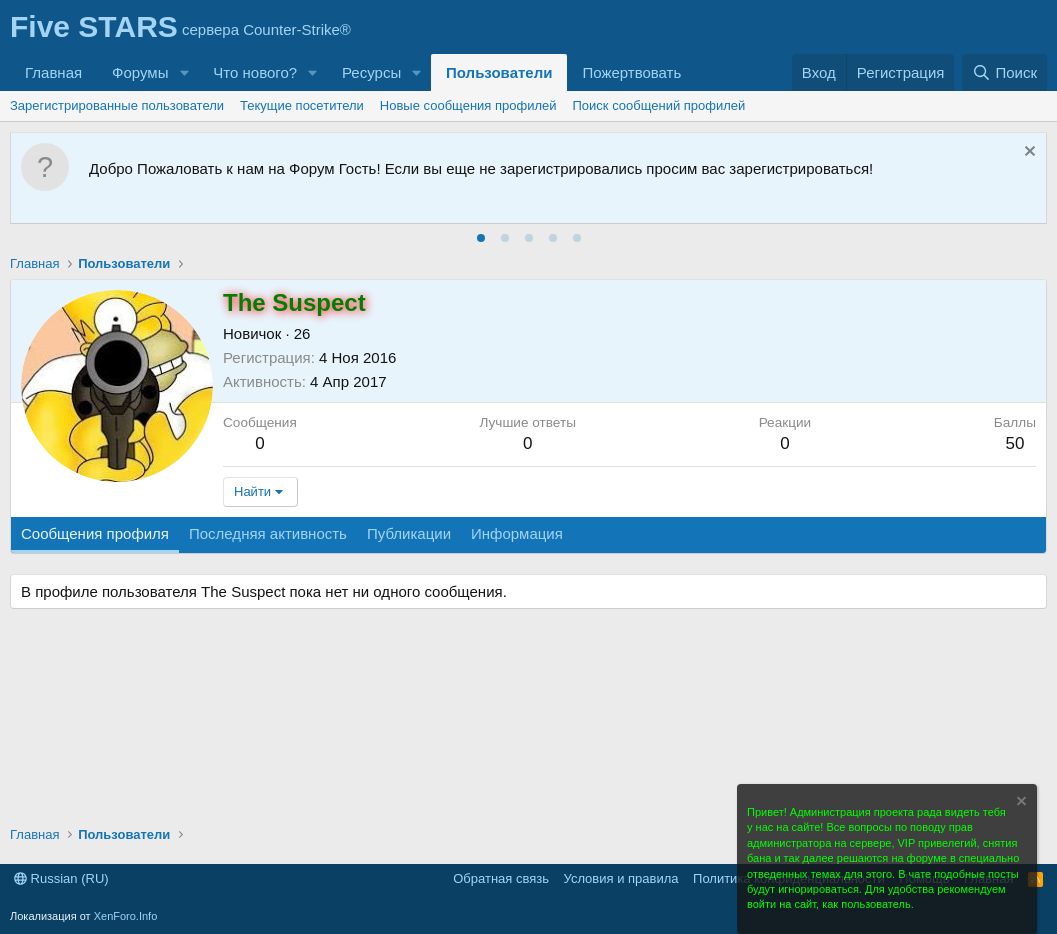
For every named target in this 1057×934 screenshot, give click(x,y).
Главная (53, 72)
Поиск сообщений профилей (659, 105)
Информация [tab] (517, 533)
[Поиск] (1004, 72)
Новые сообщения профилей (468, 105)
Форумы (140, 72)
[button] (184, 72)
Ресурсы (371, 72)
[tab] (481, 238)
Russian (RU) (61, 878)
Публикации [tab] (409, 533)
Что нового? (255, 72)
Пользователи (499, 72)
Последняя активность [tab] (268, 533)
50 (1014, 443)
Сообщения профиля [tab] (95, 533)
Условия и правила (621, 878)
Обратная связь (501, 878)
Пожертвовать (631, 72)
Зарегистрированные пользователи (117, 105)
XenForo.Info (126, 916)
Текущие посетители (302, 105)
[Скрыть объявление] (1027, 153)
